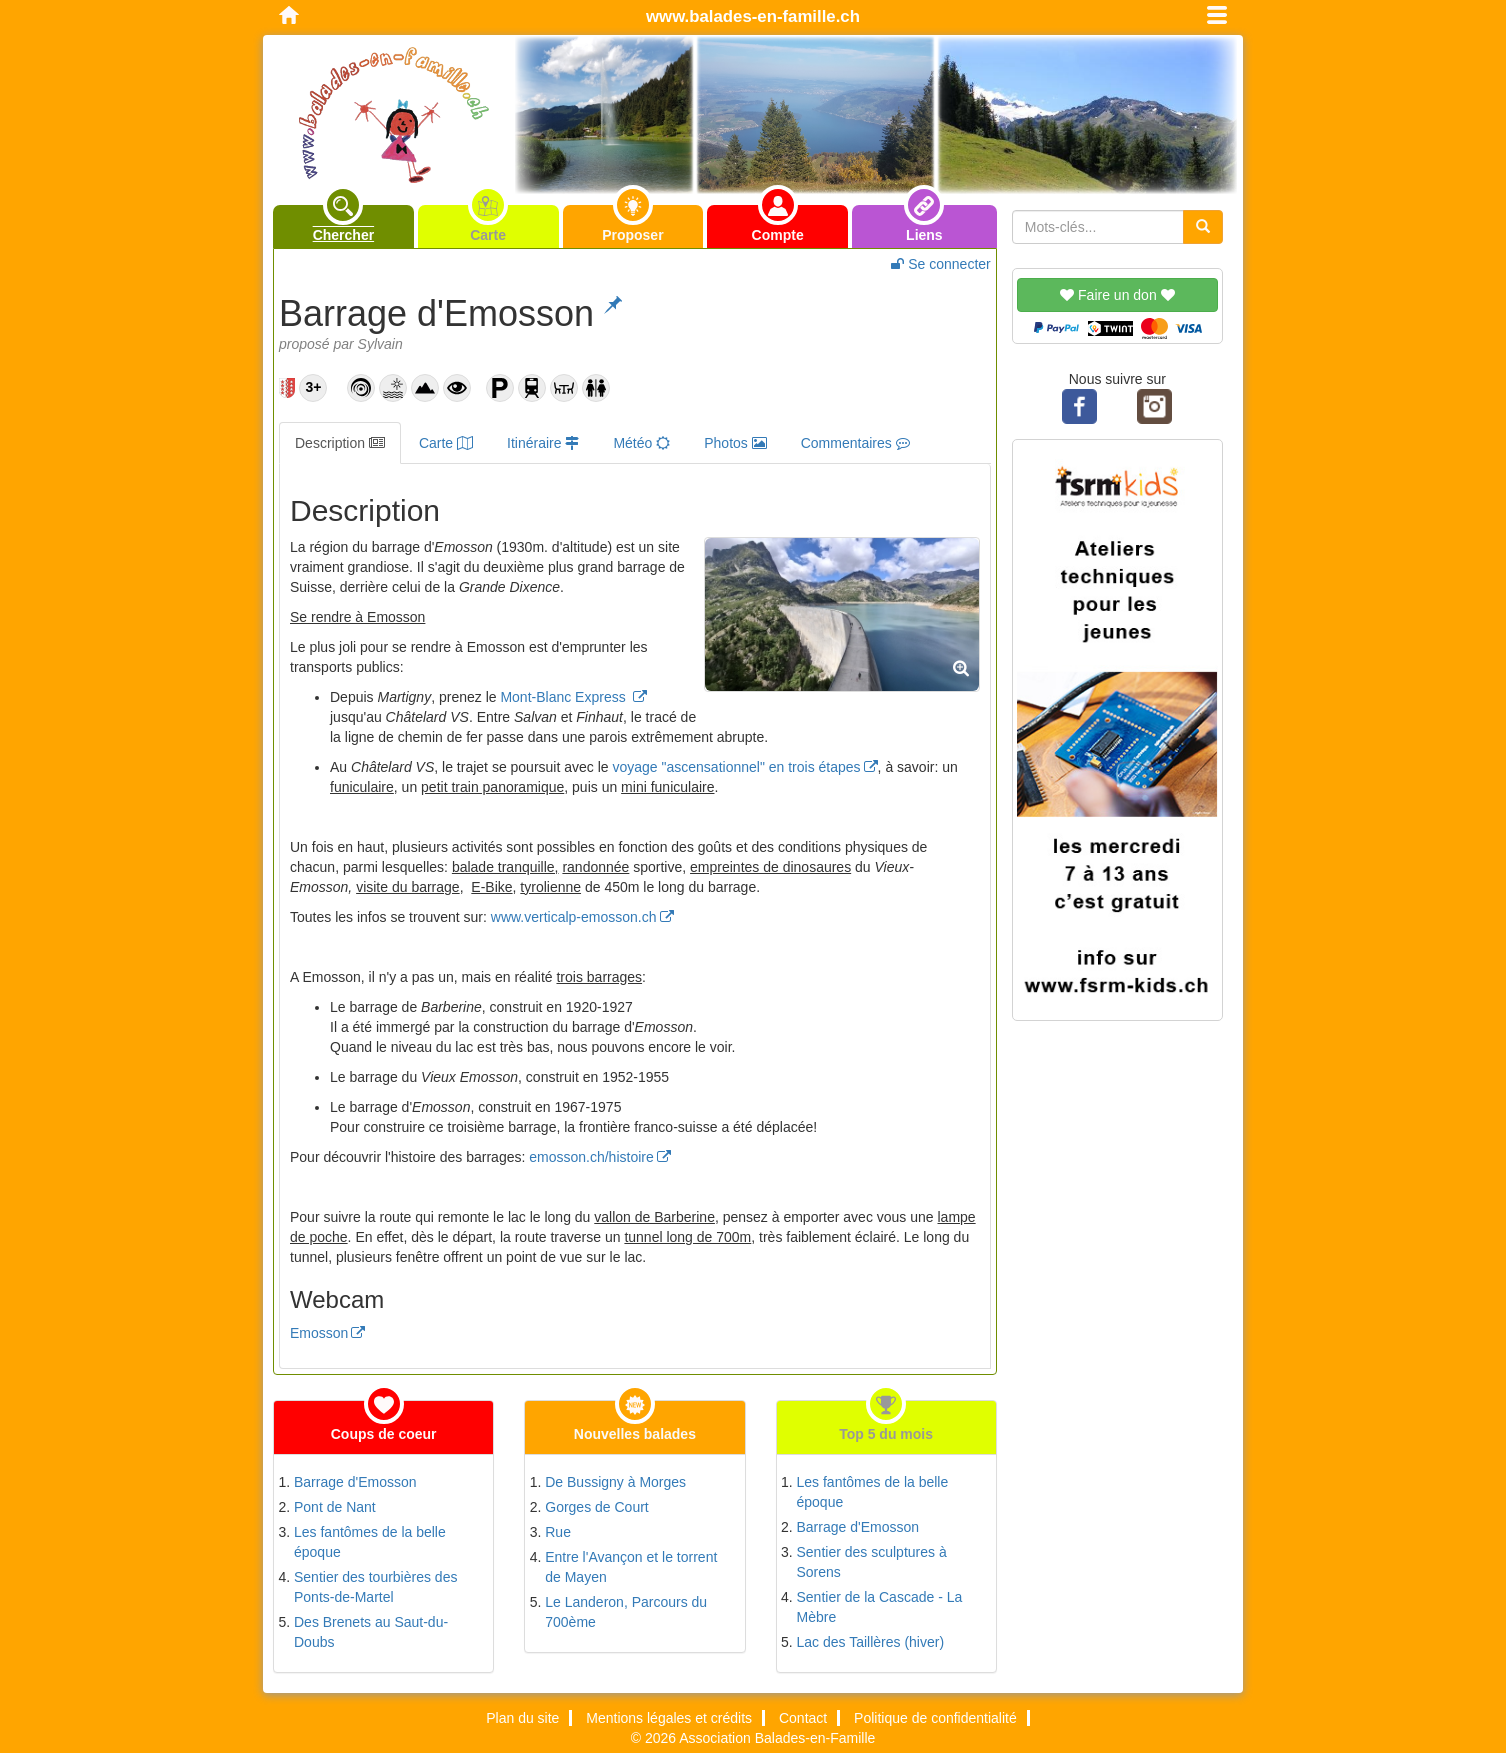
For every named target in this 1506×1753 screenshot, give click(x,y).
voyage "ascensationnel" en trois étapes (737, 767)
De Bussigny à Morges (615, 1482)
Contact (803, 1718)
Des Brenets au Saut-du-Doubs (371, 1632)
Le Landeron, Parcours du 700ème (626, 1612)
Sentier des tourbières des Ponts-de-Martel (375, 1587)
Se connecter (940, 264)
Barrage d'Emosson (355, 1482)
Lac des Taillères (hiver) (871, 1642)
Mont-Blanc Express (564, 697)
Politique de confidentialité (935, 1718)
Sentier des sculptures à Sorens (872, 1562)
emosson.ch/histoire (591, 1157)
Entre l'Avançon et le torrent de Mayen (631, 1567)
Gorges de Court (597, 1507)
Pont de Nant (335, 1507)
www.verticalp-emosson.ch (574, 917)
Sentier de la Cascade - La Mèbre (880, 1607)
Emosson (319, 1333)
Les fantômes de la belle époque (370, 1542)
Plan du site (522, 1718)
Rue (558, 1532)
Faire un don (1117, 295)
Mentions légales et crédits (669, 1718)
